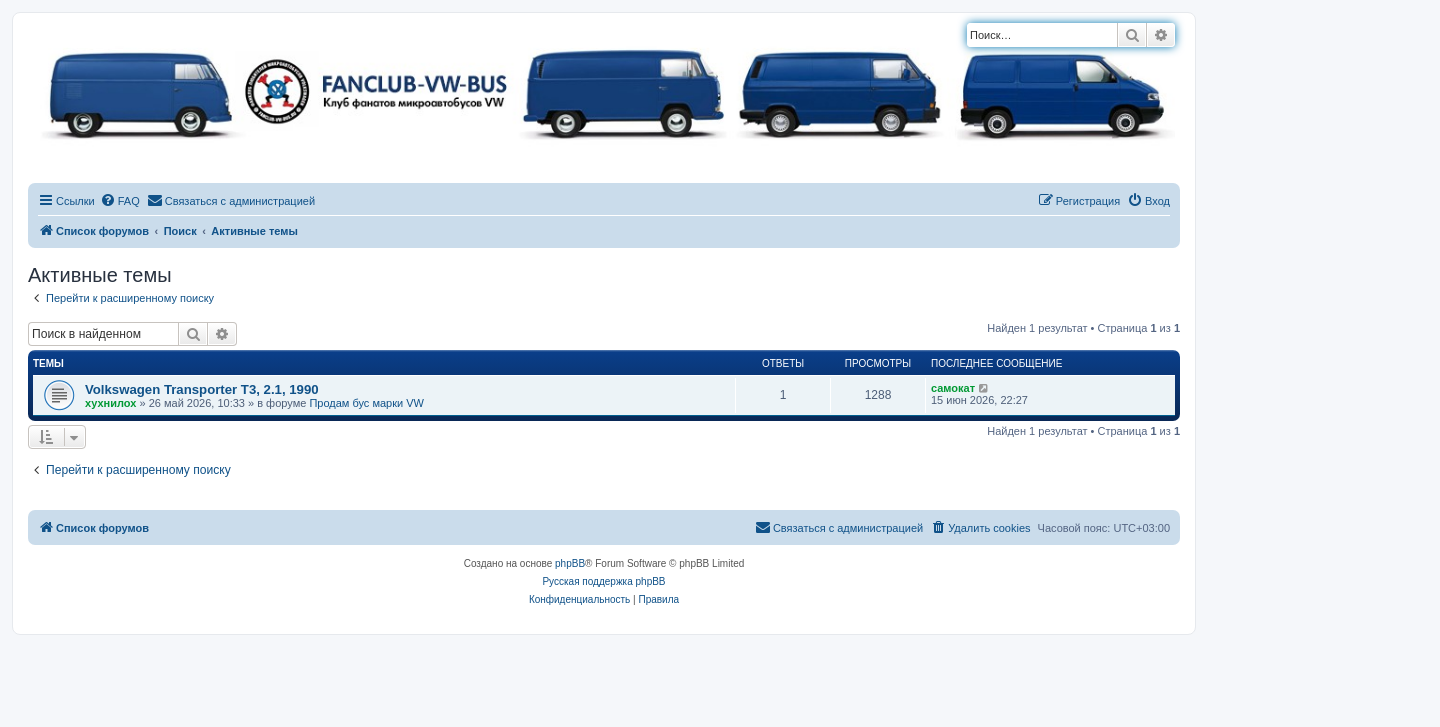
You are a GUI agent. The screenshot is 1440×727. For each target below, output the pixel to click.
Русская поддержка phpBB (603, 581)
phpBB (570, 563)
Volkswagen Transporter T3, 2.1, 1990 (202, 389)
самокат (953, 388)
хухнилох (110, 403)
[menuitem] (120, 201)
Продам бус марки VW (366, 403)
